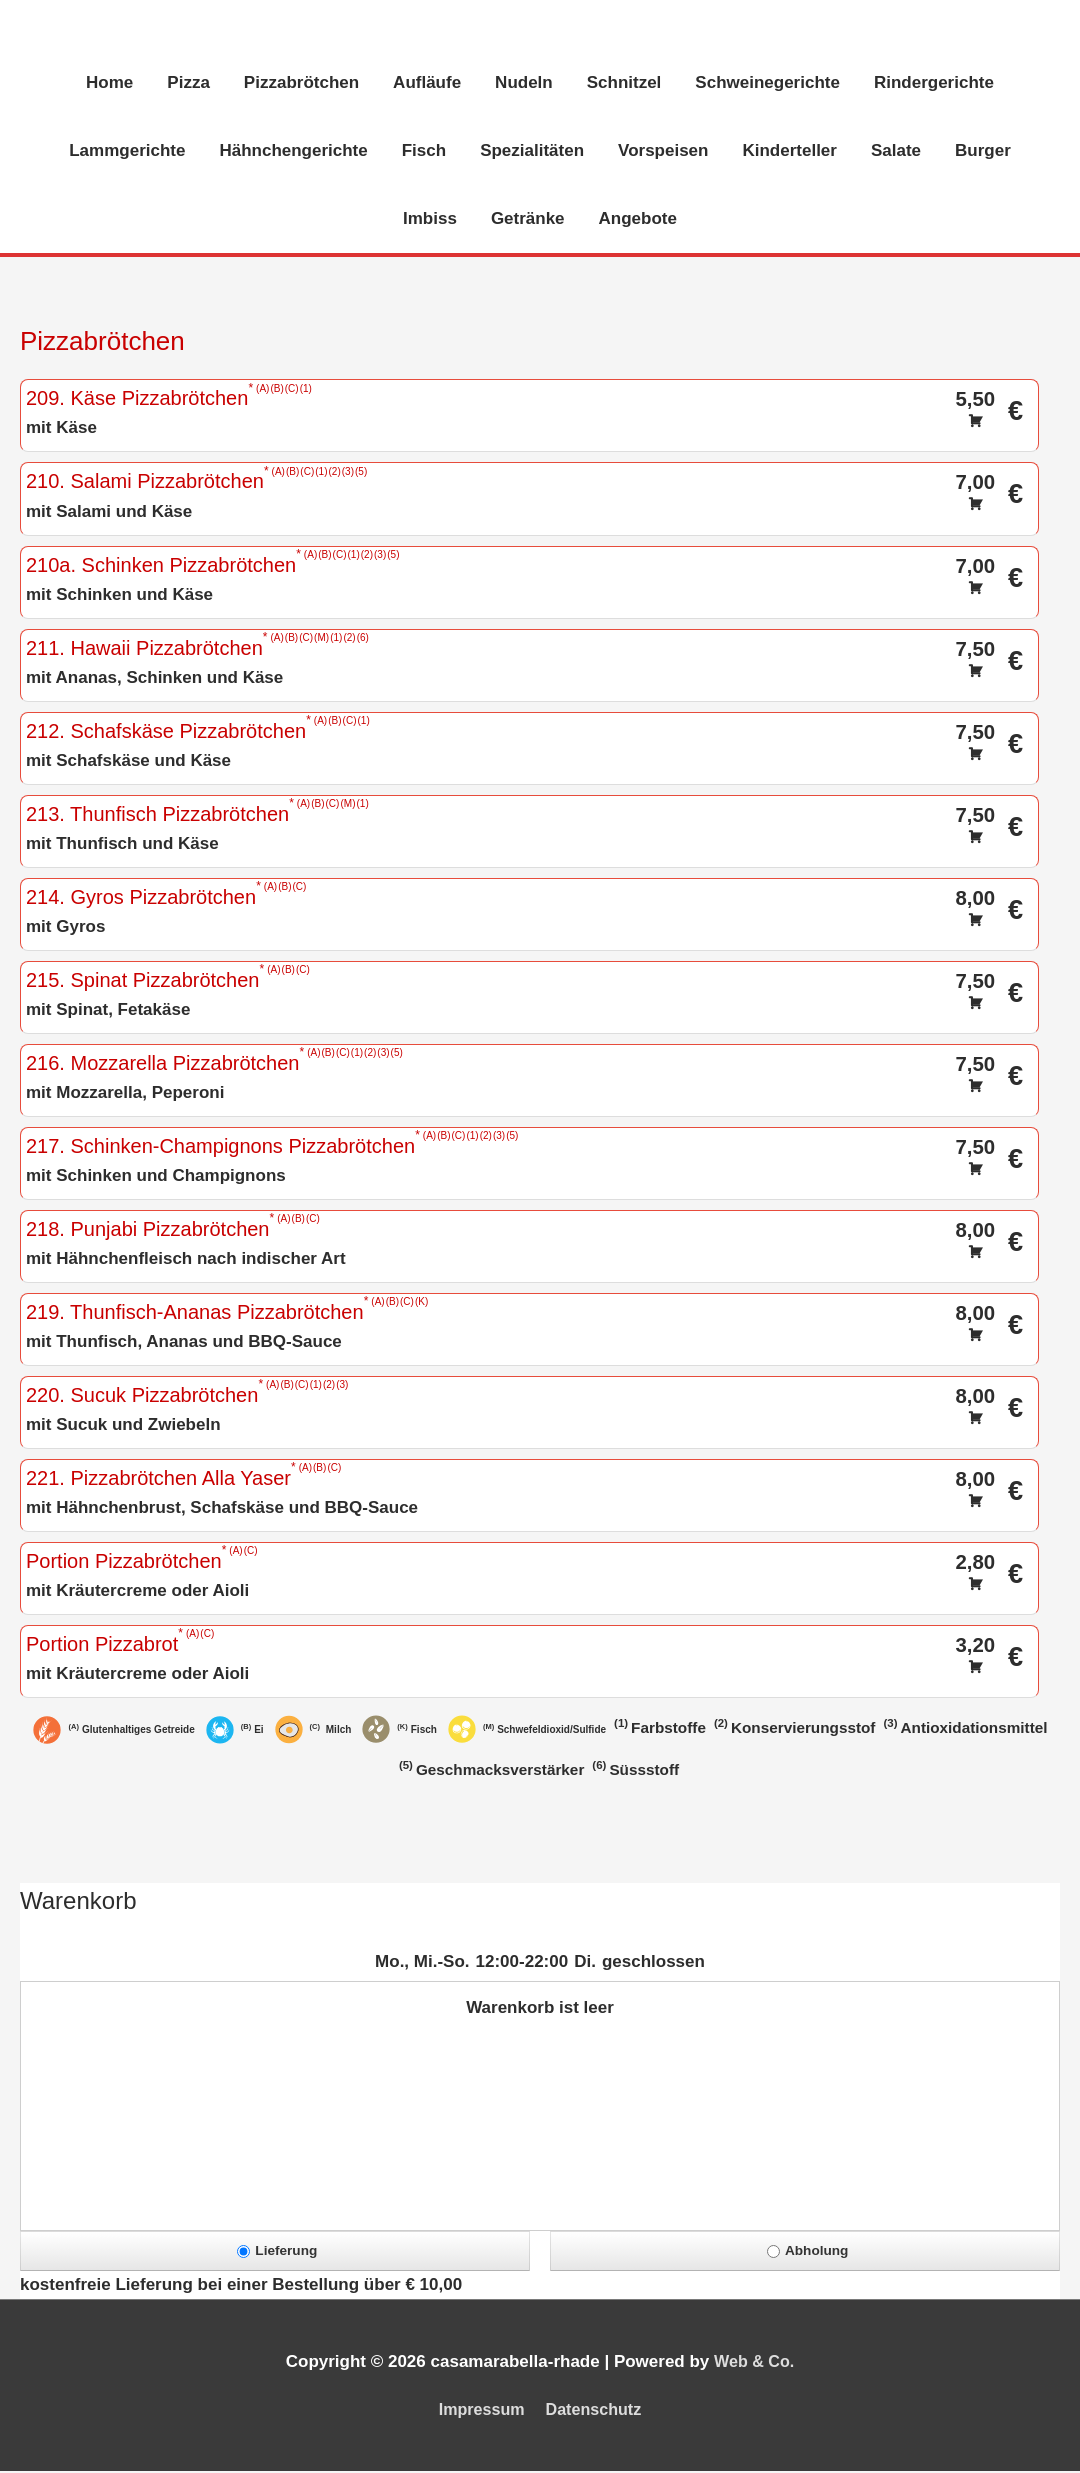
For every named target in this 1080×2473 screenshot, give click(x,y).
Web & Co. (754, 2362)
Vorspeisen (663, 152)
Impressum (478, 2411)
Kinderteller (789, 152)
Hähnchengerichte (293, 152)
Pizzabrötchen (301, 84)
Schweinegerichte (767, 84)
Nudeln (524, 84)
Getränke (528, 220)
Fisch (424, 152)
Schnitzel (624, 84)
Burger (983, 152)
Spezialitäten (532, 152)
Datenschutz (596, 2411)
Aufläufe (427, 84)
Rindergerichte (934, 84)
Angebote (638, 220)
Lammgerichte (127, 152)
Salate (896, 152)
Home (109, 84)
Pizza (188, 84)
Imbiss (430, 220)
